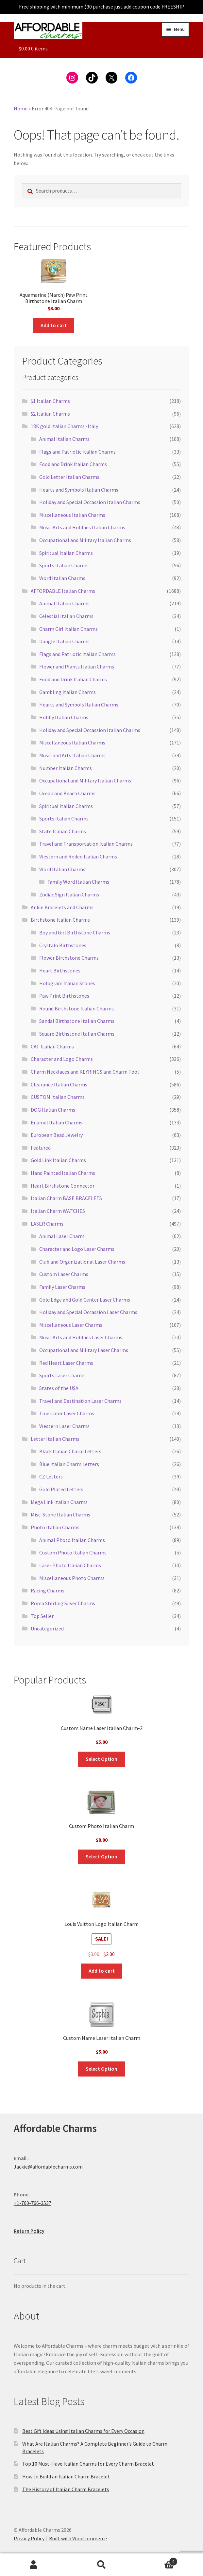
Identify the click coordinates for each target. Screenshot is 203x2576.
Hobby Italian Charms (63, 717)
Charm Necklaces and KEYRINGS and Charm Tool (85, 1071)
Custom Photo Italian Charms (73, 1552)
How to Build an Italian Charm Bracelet (66, 2476)
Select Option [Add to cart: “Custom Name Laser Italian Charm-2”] (101, 1759)
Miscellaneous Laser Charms (70, 1325)
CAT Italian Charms (52, 1046)
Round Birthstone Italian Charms (76, 1008)
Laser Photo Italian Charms (70, 1565)
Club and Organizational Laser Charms (82, 1261)
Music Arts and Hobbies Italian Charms (82, 527)
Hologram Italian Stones (67, 983)
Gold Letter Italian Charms (69, 477)
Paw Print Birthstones (64, 995)
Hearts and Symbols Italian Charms (78, 489)
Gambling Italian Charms (67, 692)
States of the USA (58, 1388)
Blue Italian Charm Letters (69, 1464)
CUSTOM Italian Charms (58, 1097)
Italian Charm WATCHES (58, 1211)
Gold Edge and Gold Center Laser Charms (84, 1299)
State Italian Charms (62, 831)
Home (20, 108)
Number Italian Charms (65, 768)
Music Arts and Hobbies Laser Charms (80, 1337)
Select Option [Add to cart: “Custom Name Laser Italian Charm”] (101, 2068)
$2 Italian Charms (50, 413)
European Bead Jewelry (57, 1135)
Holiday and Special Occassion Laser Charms (88, 1312)
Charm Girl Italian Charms (68, 629)
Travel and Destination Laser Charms (80, 1401)
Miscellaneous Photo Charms (72, 1578)
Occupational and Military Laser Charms (83, 1350)
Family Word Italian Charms (78, 881)
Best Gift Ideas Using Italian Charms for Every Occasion (83, 2431)
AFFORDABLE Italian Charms (63, 591)
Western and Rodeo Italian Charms (78, 856)
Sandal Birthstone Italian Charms (76, 1021)
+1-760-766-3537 (32, 2203)
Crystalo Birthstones (62, 945)
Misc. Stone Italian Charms (60, 1514)
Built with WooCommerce (78, 2538)
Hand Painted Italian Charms (63, 1173)
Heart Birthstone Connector (62, 1185)
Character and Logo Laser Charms (76, 1249)
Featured (41, 1147)
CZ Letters (51, 1476)
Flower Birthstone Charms (69, 957)
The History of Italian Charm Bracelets (65, 2489)
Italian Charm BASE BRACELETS (66, 1198)
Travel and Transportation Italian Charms (86, 843)
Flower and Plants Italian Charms (76, 666)
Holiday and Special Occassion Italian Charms (89, 502)
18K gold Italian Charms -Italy (64, 426)
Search (101, 2565)
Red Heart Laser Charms (66, 1363)
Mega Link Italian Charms (59, 1502)
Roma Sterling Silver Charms (63, 1603)
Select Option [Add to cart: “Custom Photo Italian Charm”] (101, 1856)
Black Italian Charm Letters (70, 1451)
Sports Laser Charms (62, 1375)
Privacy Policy (29, 2538)
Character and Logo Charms (62, 1059)
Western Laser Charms (64, 1426)
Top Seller (42, 1616)
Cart (156, 2560)
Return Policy (29, 2231)
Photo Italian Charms (55, 1527)
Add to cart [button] (54, 325)
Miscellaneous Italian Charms (72, 515)
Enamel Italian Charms (56, 1122)
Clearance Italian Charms (59, 1084)
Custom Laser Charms (63, 1274)
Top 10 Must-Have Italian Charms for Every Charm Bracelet (88, 2463)
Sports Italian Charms (64, 565)
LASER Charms (47, 1223)
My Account (34, 2565)
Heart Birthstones (59, 970)
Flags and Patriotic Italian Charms (77, 451)
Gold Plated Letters (61, 1489)
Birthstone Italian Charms (60, 919)
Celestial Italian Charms (66, 616)
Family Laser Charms (62, 1287)
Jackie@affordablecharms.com (48, 2166)
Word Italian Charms (62, 578)
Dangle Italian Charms (64, 641)
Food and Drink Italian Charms (73, 464)
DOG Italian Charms (53, 1109)
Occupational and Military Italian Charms (85, 540)
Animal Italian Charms (64, 439)
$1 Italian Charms (50, 401)
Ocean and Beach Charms (67, 793)
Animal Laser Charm (61, 1236)
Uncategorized (47, 1628)
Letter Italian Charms (55, 1439)
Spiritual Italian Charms (66, 553)
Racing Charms (47, 1590)
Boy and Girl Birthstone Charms (74, 932)
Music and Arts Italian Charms (72, 755)
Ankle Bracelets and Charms (62, 907)
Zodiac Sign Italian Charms (69, 894)
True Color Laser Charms (66, 1413)
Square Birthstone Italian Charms (76, 1033)
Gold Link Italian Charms (58, 1160)
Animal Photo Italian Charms (72, 1540)
